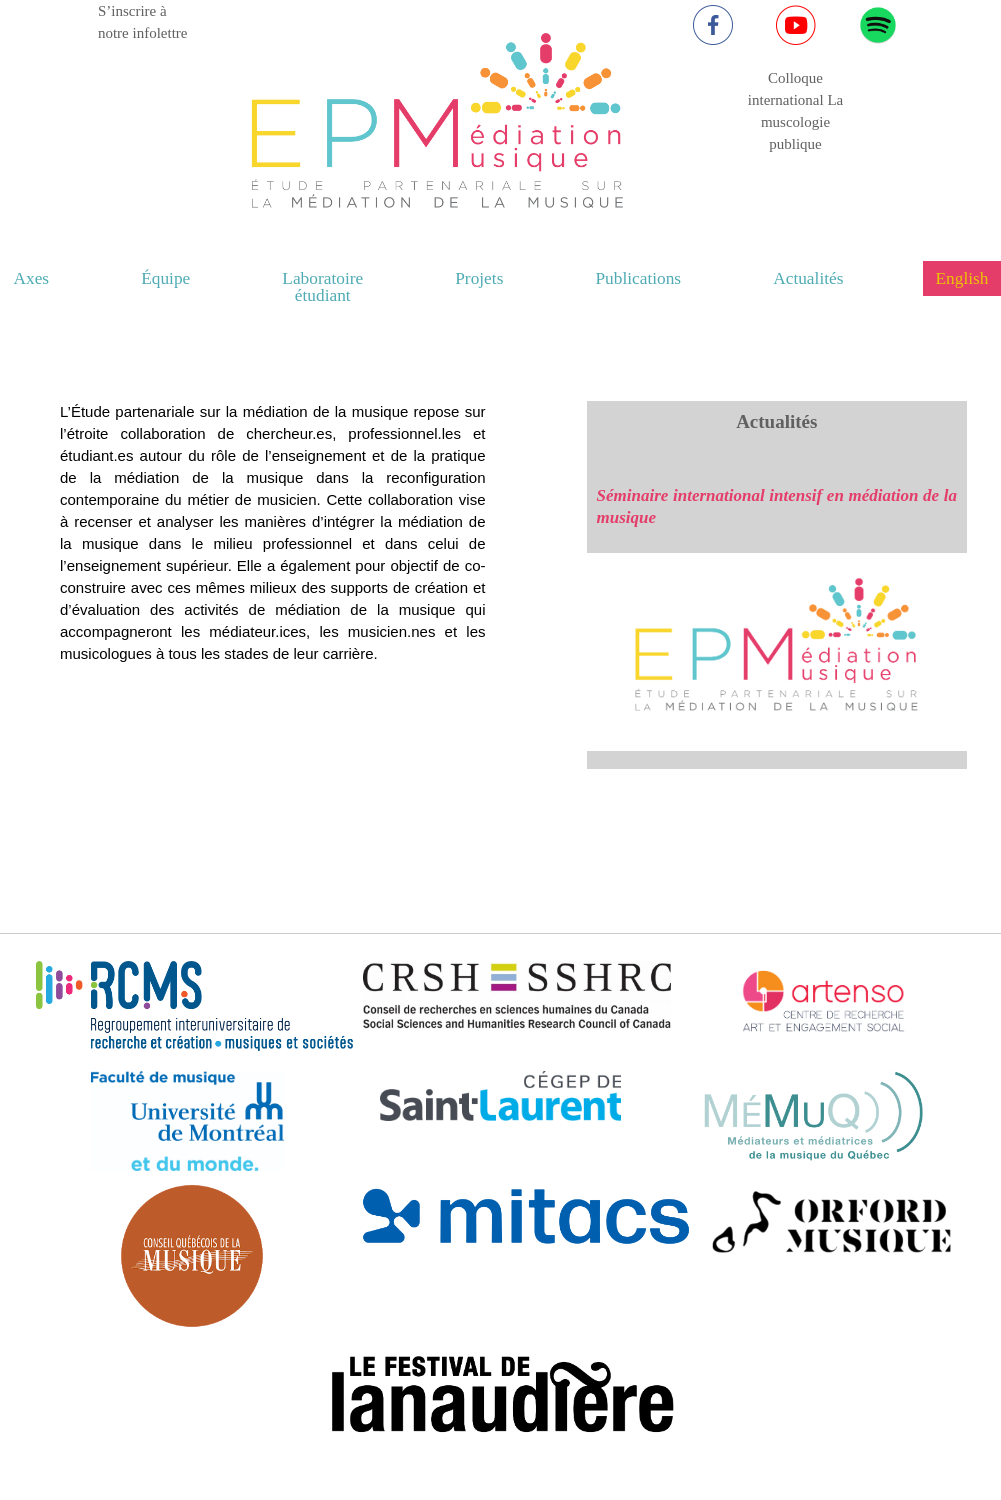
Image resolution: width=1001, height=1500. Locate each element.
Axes (32, 278)
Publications (638, 278)
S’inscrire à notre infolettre (143, 22)
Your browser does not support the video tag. (268, 603)
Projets (479, 278)
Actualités (808, 278)
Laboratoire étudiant (322, 287)
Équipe (165, 278)
